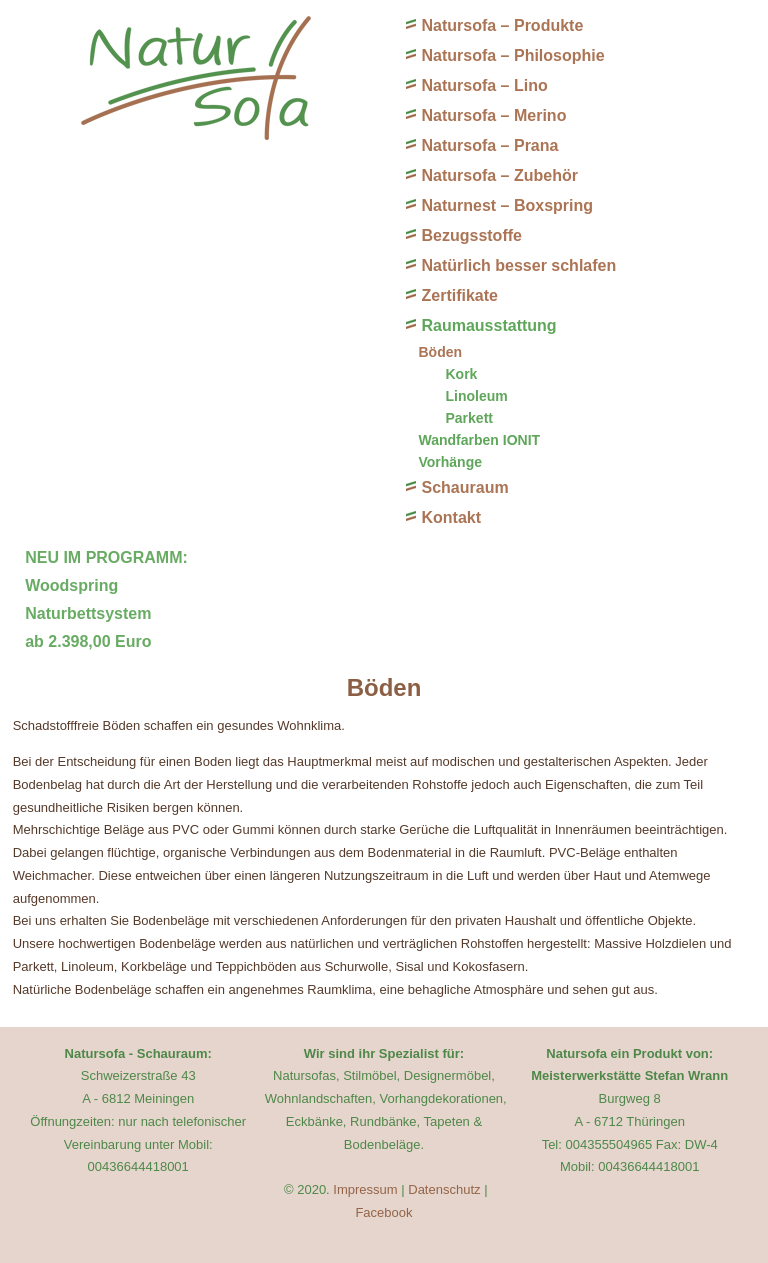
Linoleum (476, 396)
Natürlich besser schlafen (518, 265)
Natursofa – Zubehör (499, 175)
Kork (461, 374)
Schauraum (464, 487)
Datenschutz (444, 1189)
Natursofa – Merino (493, 115)
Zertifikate (459, 295)
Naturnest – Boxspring (507, 205)
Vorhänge (450, 462)
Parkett (468, 418)
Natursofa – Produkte (502, 25)
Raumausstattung (488, 325)
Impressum (365, 1189)
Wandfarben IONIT (479, 440)
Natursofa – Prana (489, 145)
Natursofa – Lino (484, 85)
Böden (440, 352)
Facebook (383, 1212)
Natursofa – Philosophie (512, 55)
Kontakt (451, 517)
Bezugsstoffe (471, 235)
